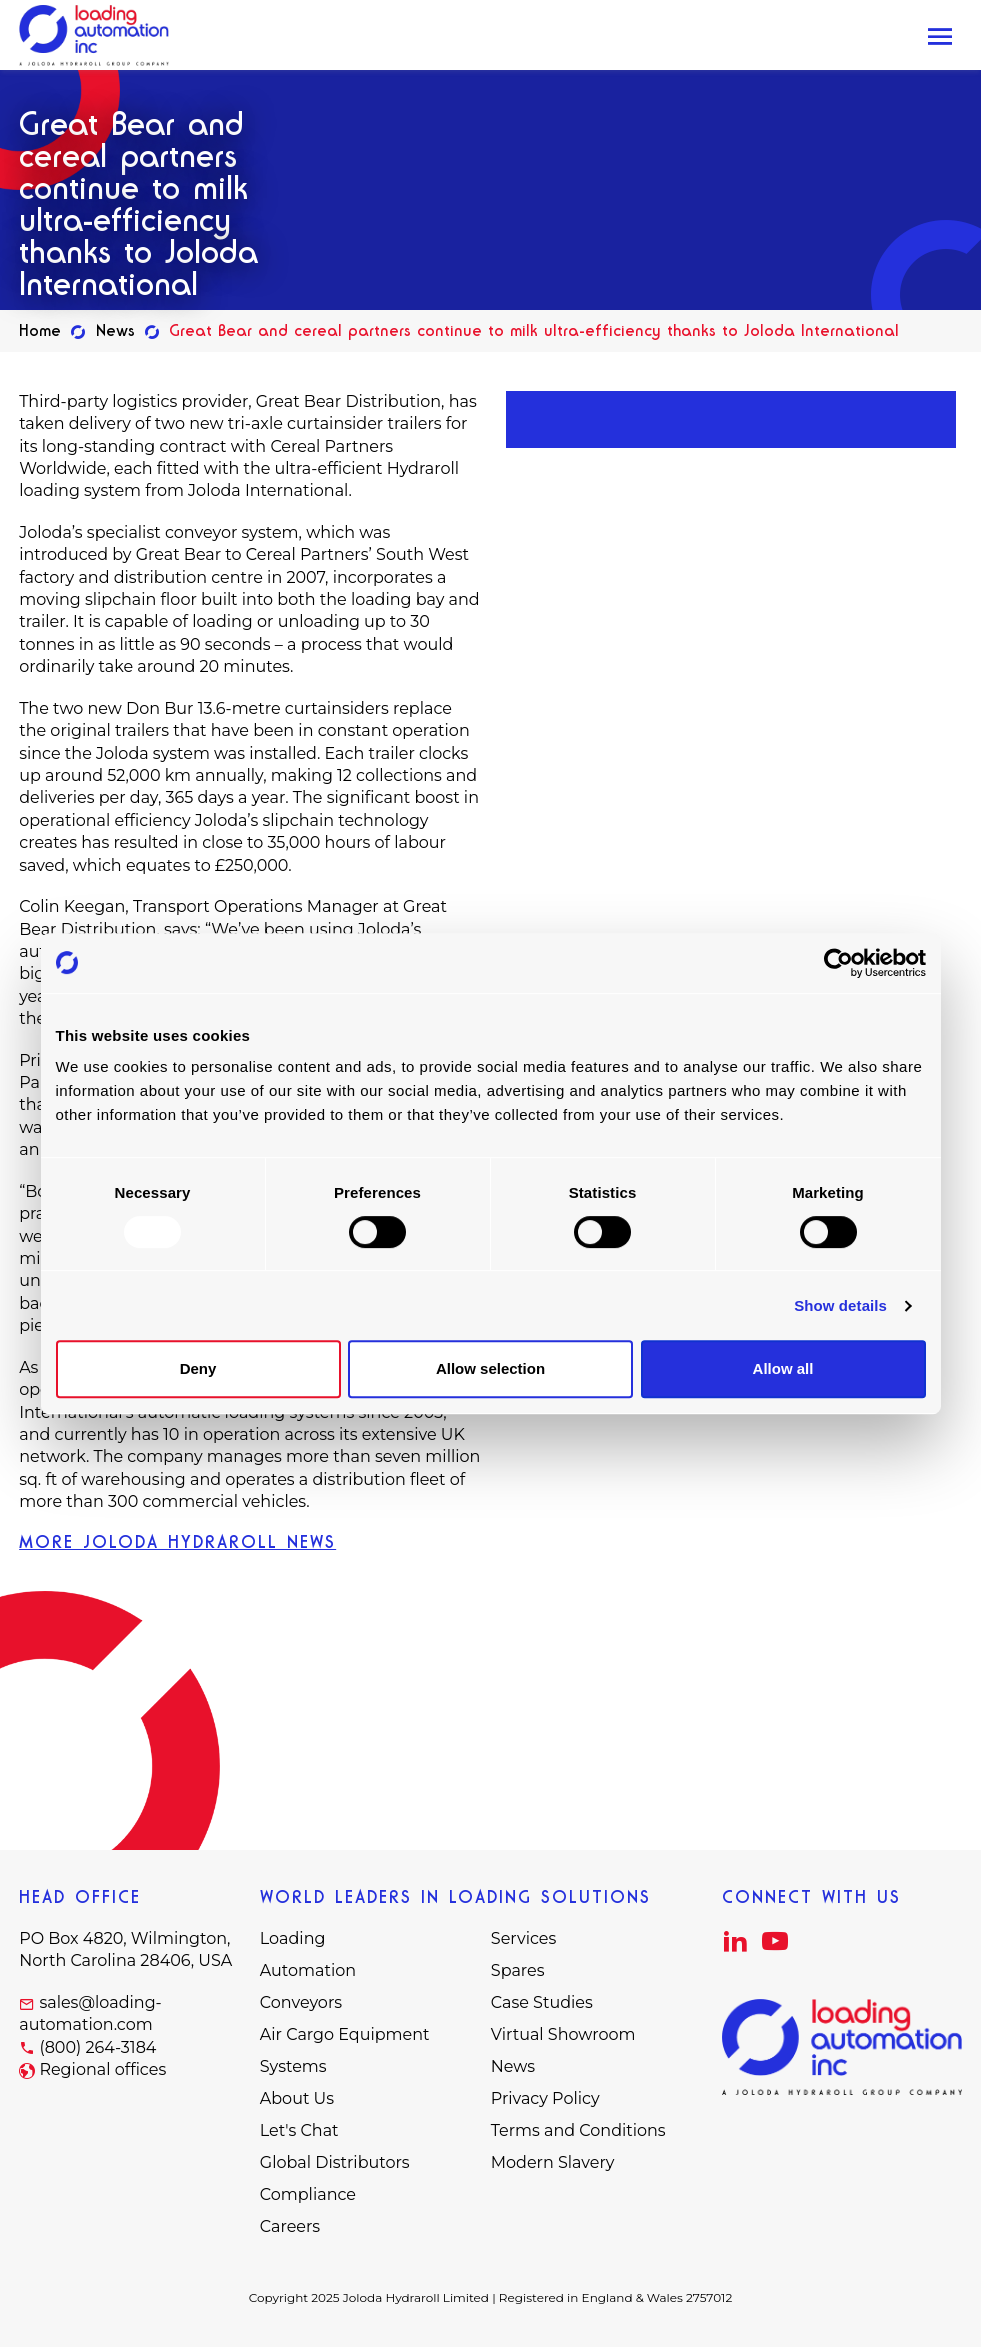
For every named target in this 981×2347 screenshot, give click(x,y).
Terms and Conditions (578, 2130)
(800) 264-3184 (97, 2047)
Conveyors (301, 2002)
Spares (518, 1970)
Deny (198, 1368)
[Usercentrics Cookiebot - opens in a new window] (838, 963)
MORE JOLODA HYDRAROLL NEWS (177, 1542)
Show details (840, 1305)
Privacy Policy (545, 2098)
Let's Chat (299, 2130)
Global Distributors (335, 2162)
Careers (290, 2226)
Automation (308, 1970)
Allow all (783, 1368)
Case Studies (542, 2002)
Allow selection (490, 1368)
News (513, 2066)
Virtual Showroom (563, 2034)
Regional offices (102, 2069)
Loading (293, 1938)
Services (523, 1938)
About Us (297, 2098)
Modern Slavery (553, 2162)
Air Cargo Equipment (345, 2034)
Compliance (308, 2194)
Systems (293, 2066)
